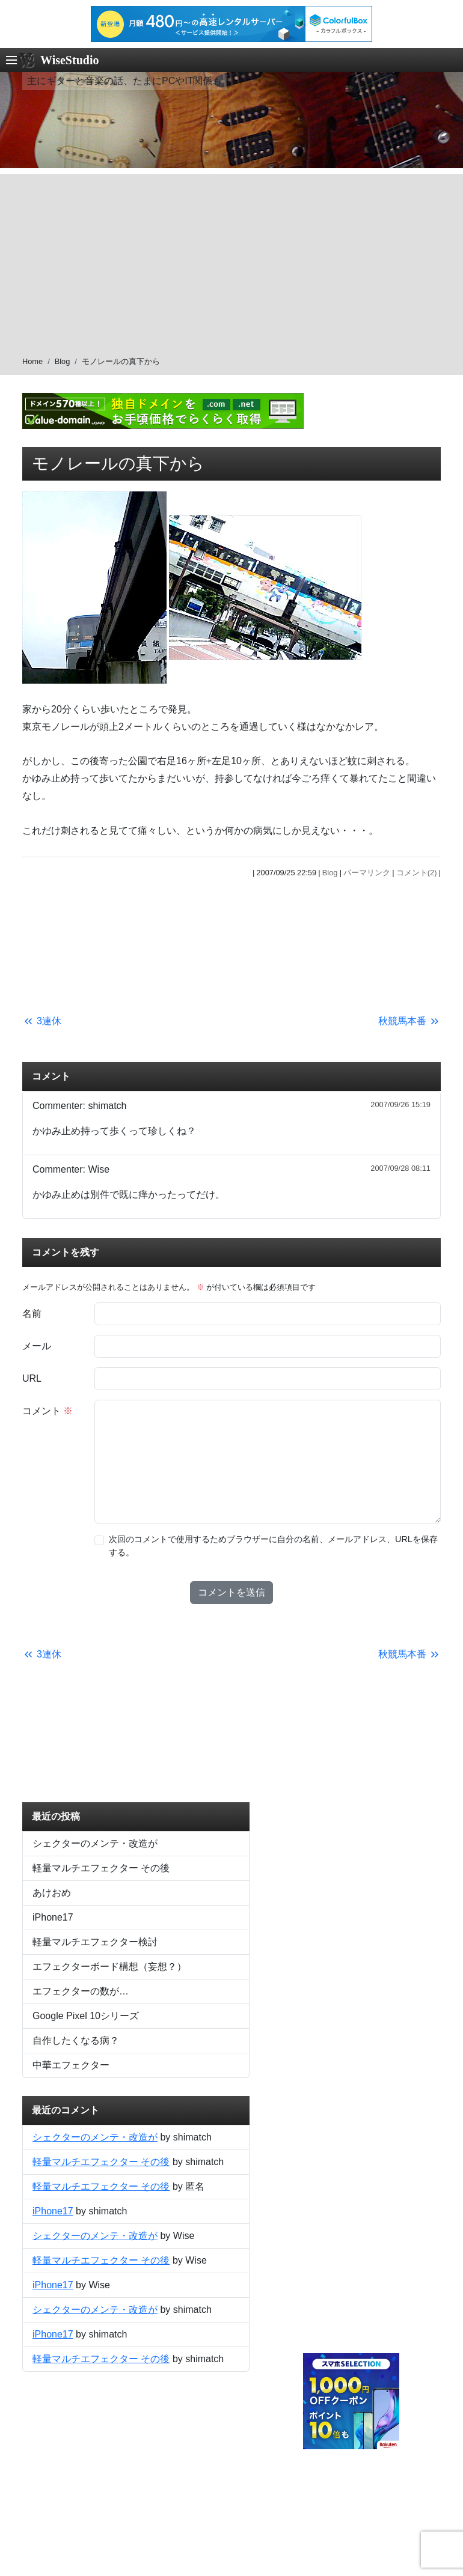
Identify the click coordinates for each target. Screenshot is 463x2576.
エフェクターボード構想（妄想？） (109, 1966)
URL (31, 1378)
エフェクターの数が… (80, 1991)
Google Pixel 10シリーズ (85, 2016)
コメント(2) (416, 872)
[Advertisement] (231, 258)
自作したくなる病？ (75, 2040)
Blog (62, 361)
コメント (47, 1411)
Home (32, 361)
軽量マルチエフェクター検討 (95, 1942)
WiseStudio (69, 60)
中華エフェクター (70, 2065)
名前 (31, 1313)
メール (36, 1346)
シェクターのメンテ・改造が (95, 1843)
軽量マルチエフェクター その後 (101, 1868)
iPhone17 (52, 1917)
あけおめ (51, 1893)
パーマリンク (366, 872)
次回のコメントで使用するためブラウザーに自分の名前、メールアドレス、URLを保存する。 (273, 1545)
